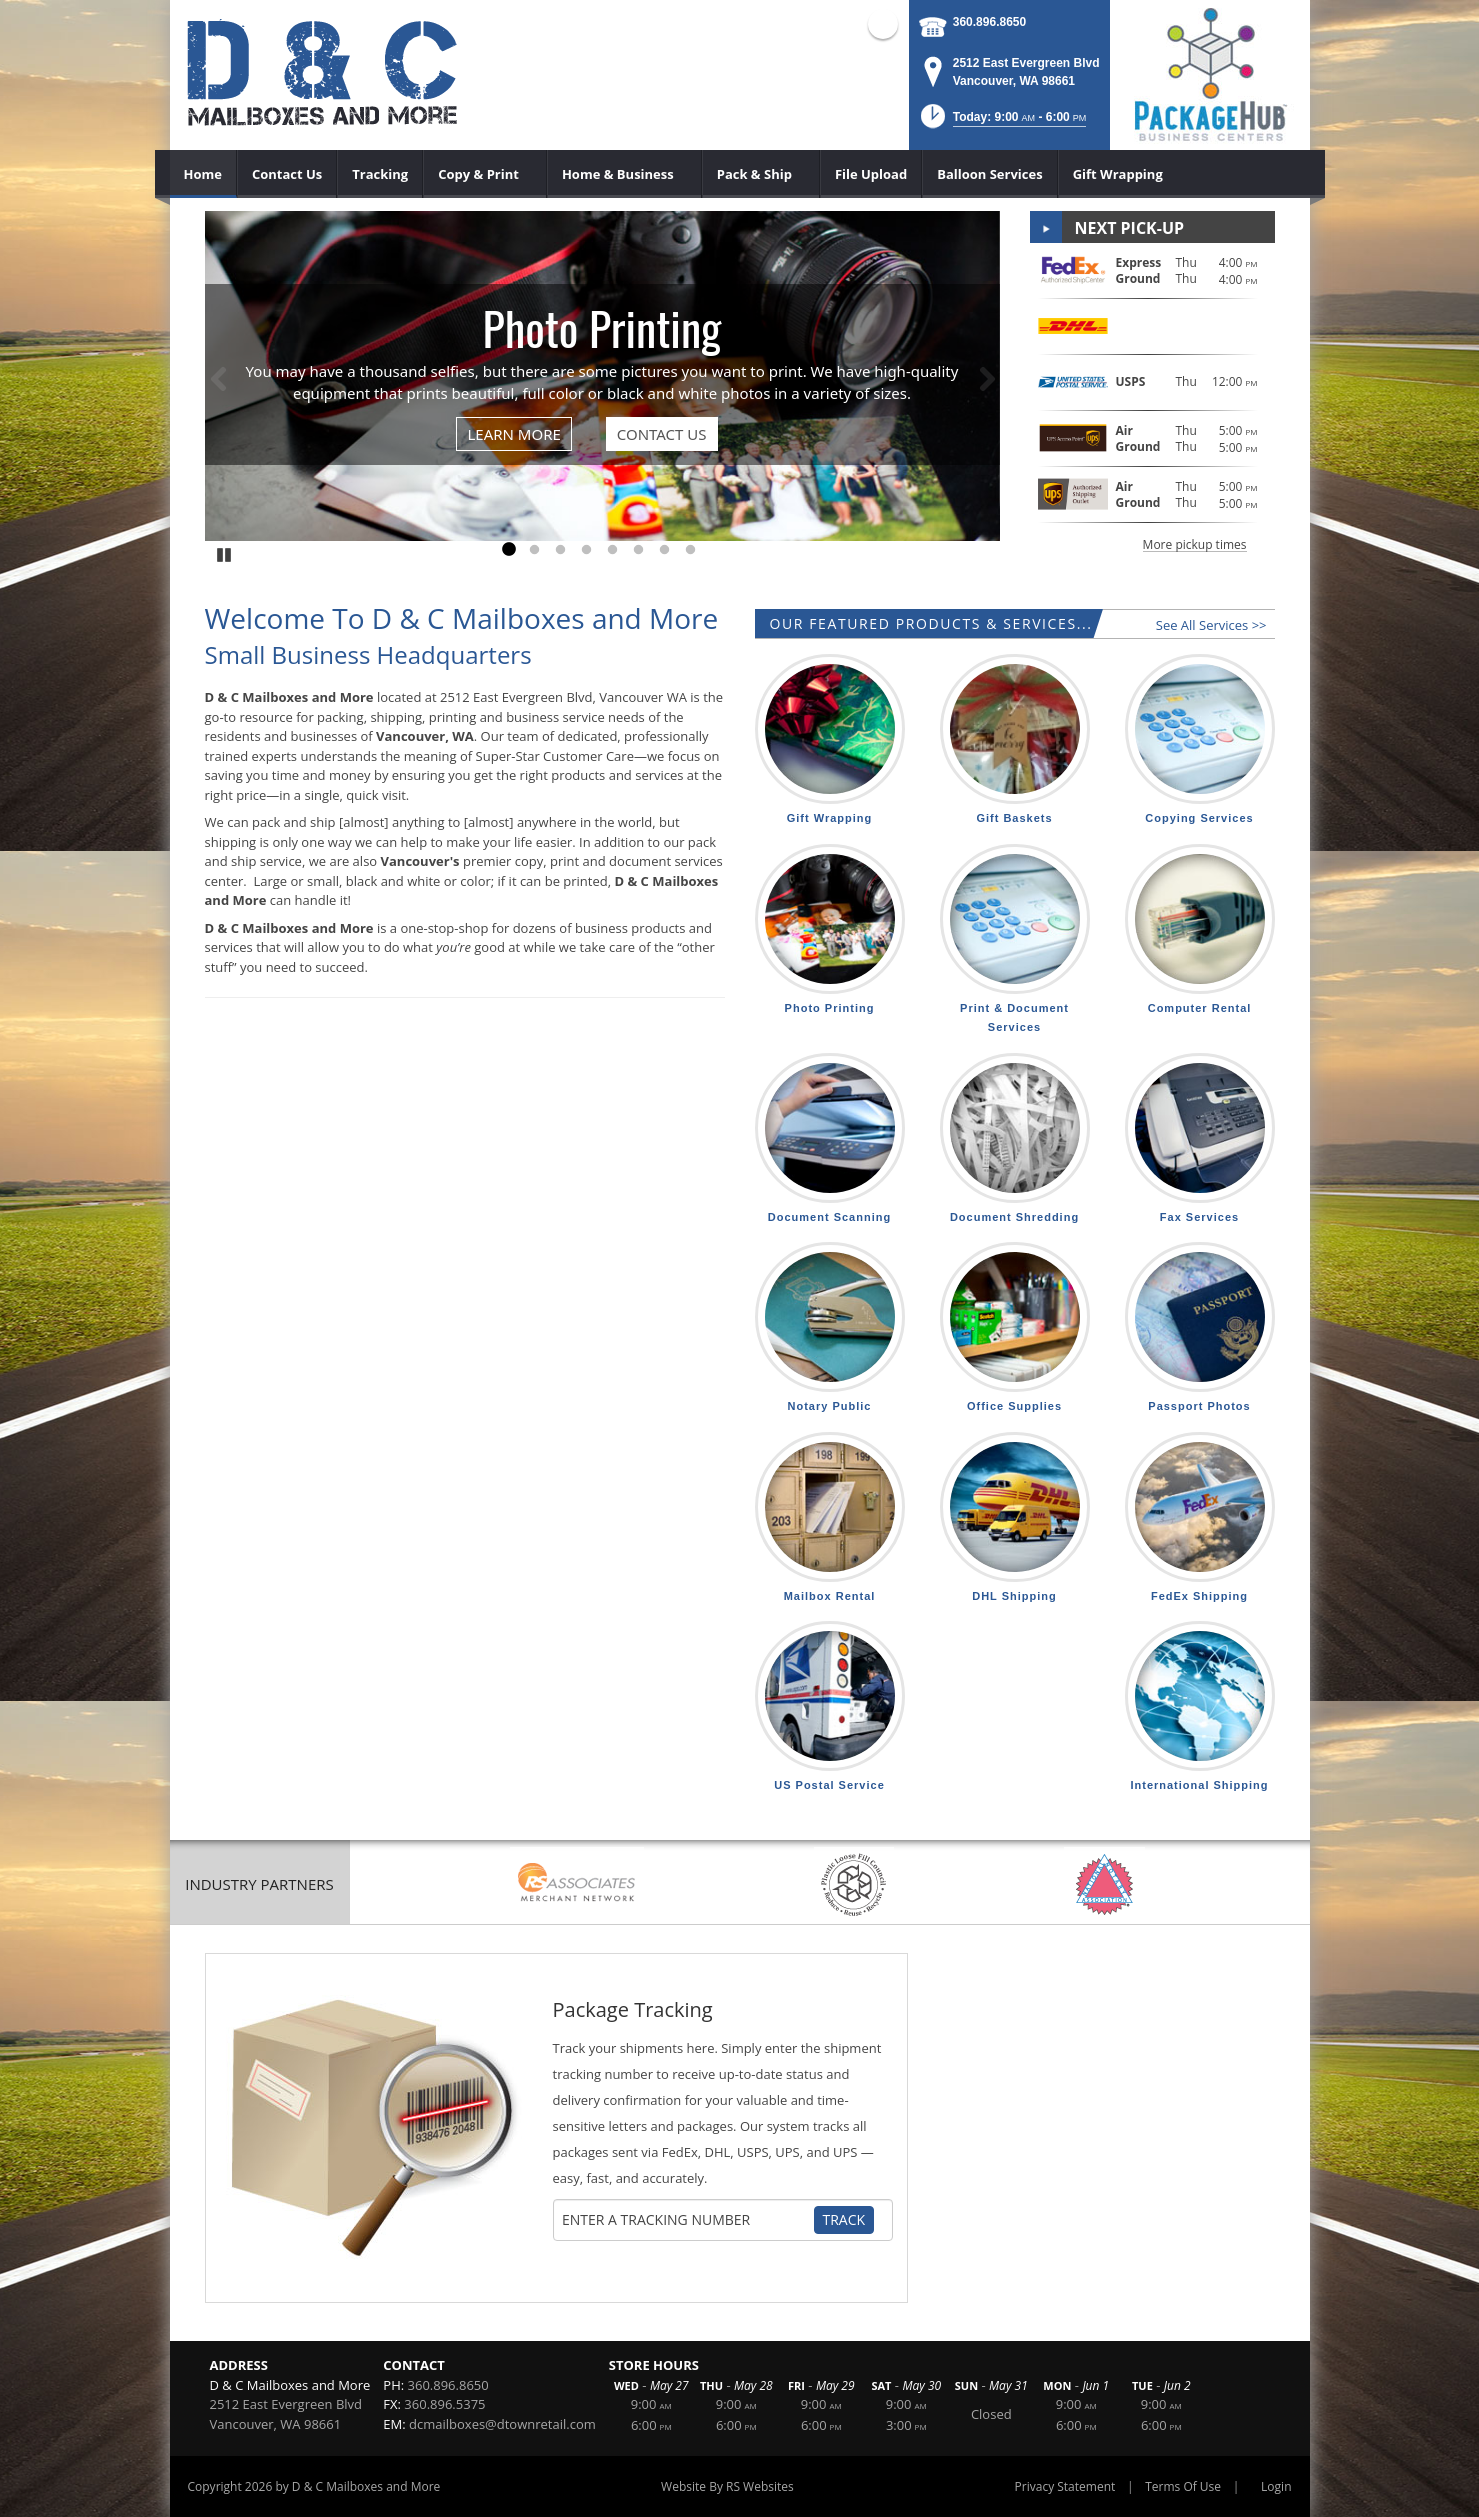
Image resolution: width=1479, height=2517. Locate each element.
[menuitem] (203, 174)
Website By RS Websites (727, 2486)
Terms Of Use (1183, 2486)
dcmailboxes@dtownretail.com (502, 2424)
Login (1276, 2486)
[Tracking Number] (687, 2220)
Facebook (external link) (883, 24)
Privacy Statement (1065, 2486)
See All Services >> (1211, 625)
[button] (1001, 122)
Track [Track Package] (844, 2219)
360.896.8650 (989, 22)
